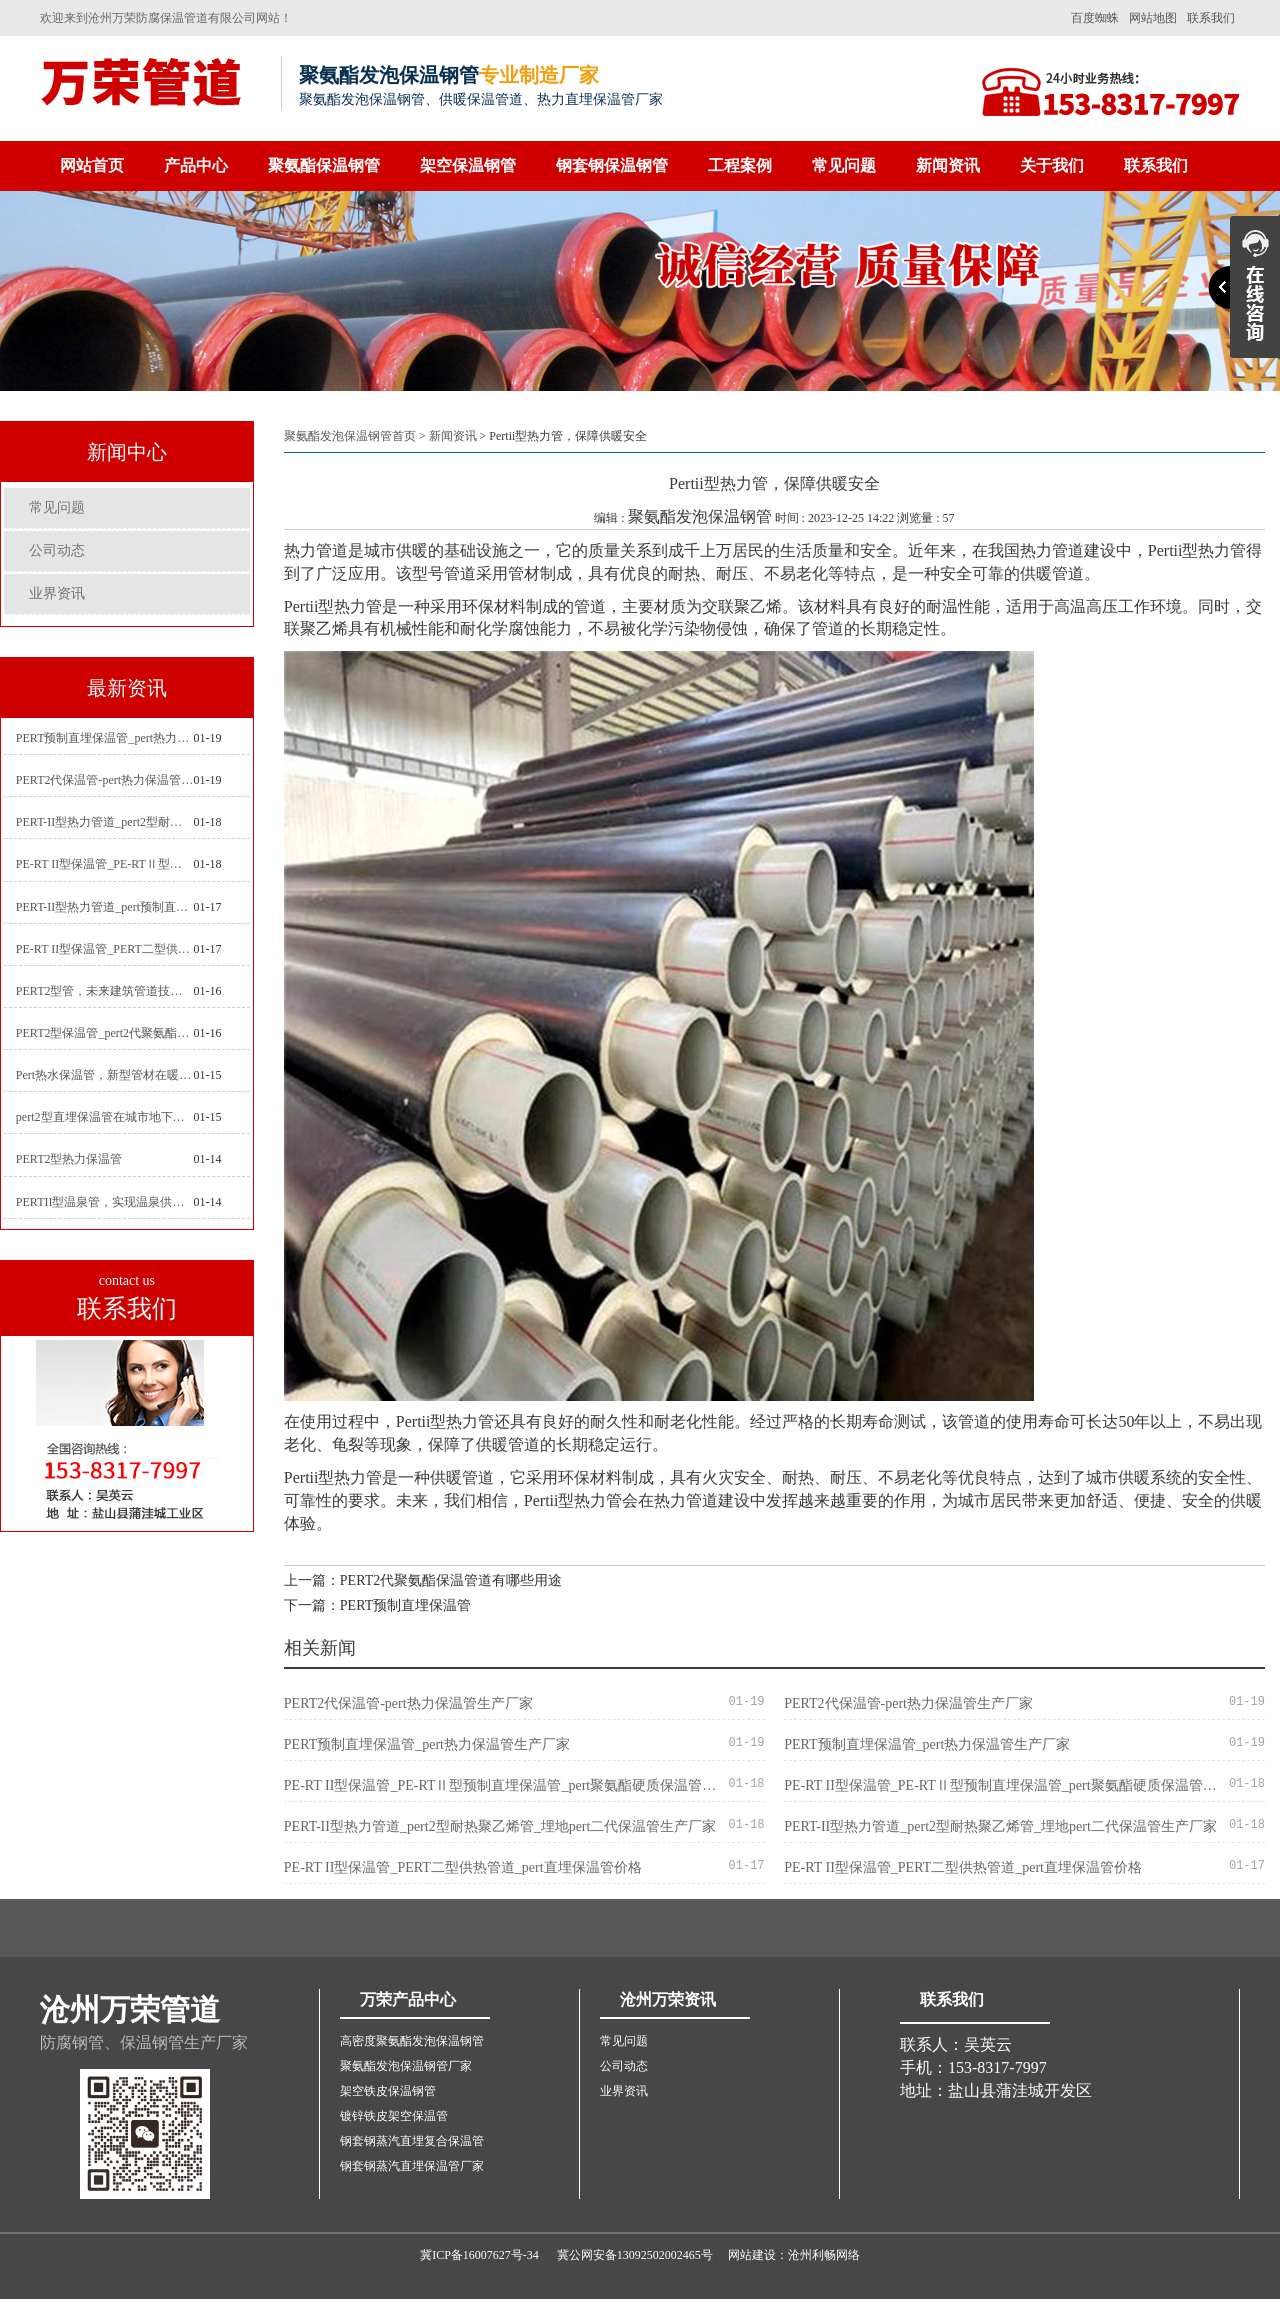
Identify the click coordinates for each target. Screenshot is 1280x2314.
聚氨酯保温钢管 (324, 165)
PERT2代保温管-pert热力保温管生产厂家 (105, 780)
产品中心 (196, 165)
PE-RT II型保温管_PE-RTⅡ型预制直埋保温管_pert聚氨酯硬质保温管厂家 (105, 864)
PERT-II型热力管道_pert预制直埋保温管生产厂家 (105, 907)
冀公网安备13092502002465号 (635, 2255)
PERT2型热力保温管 (69, 1159)
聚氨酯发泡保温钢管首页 (350, 436)
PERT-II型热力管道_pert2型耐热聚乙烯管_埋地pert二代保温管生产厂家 (105, 822)
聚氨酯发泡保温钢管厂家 (406, 2066)
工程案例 (740, 165)
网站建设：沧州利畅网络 (794, 2255)
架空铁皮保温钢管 (388, 2091)
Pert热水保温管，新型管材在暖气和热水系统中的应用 (105, 1075)
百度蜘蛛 (1095, 18)
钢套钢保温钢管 (612, 165)
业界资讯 (57, 593)
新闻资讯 (948, 165)
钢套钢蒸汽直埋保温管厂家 (412, 2166)
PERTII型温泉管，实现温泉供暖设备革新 (105, 1202)
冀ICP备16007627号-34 (479, 2255)
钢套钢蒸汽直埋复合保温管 (412, 2141)
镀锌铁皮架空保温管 (394, 2116)
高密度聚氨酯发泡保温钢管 (412, 2041)
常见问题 (844, 165)
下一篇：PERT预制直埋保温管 (377, 1605)
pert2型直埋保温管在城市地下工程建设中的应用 (105, 1117)
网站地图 (1153, 18)
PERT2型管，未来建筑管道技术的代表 (105, 991)
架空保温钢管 (468, 165)
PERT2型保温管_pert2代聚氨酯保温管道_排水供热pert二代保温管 (105, 1033)
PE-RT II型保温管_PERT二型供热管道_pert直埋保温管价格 (105, 949)
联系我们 (1211, 18)
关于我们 (1052, 165)
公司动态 (57, 550)
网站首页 (92, 165)
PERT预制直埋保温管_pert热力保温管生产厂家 (105, 738)
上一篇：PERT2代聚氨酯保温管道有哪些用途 (423, 1580)
